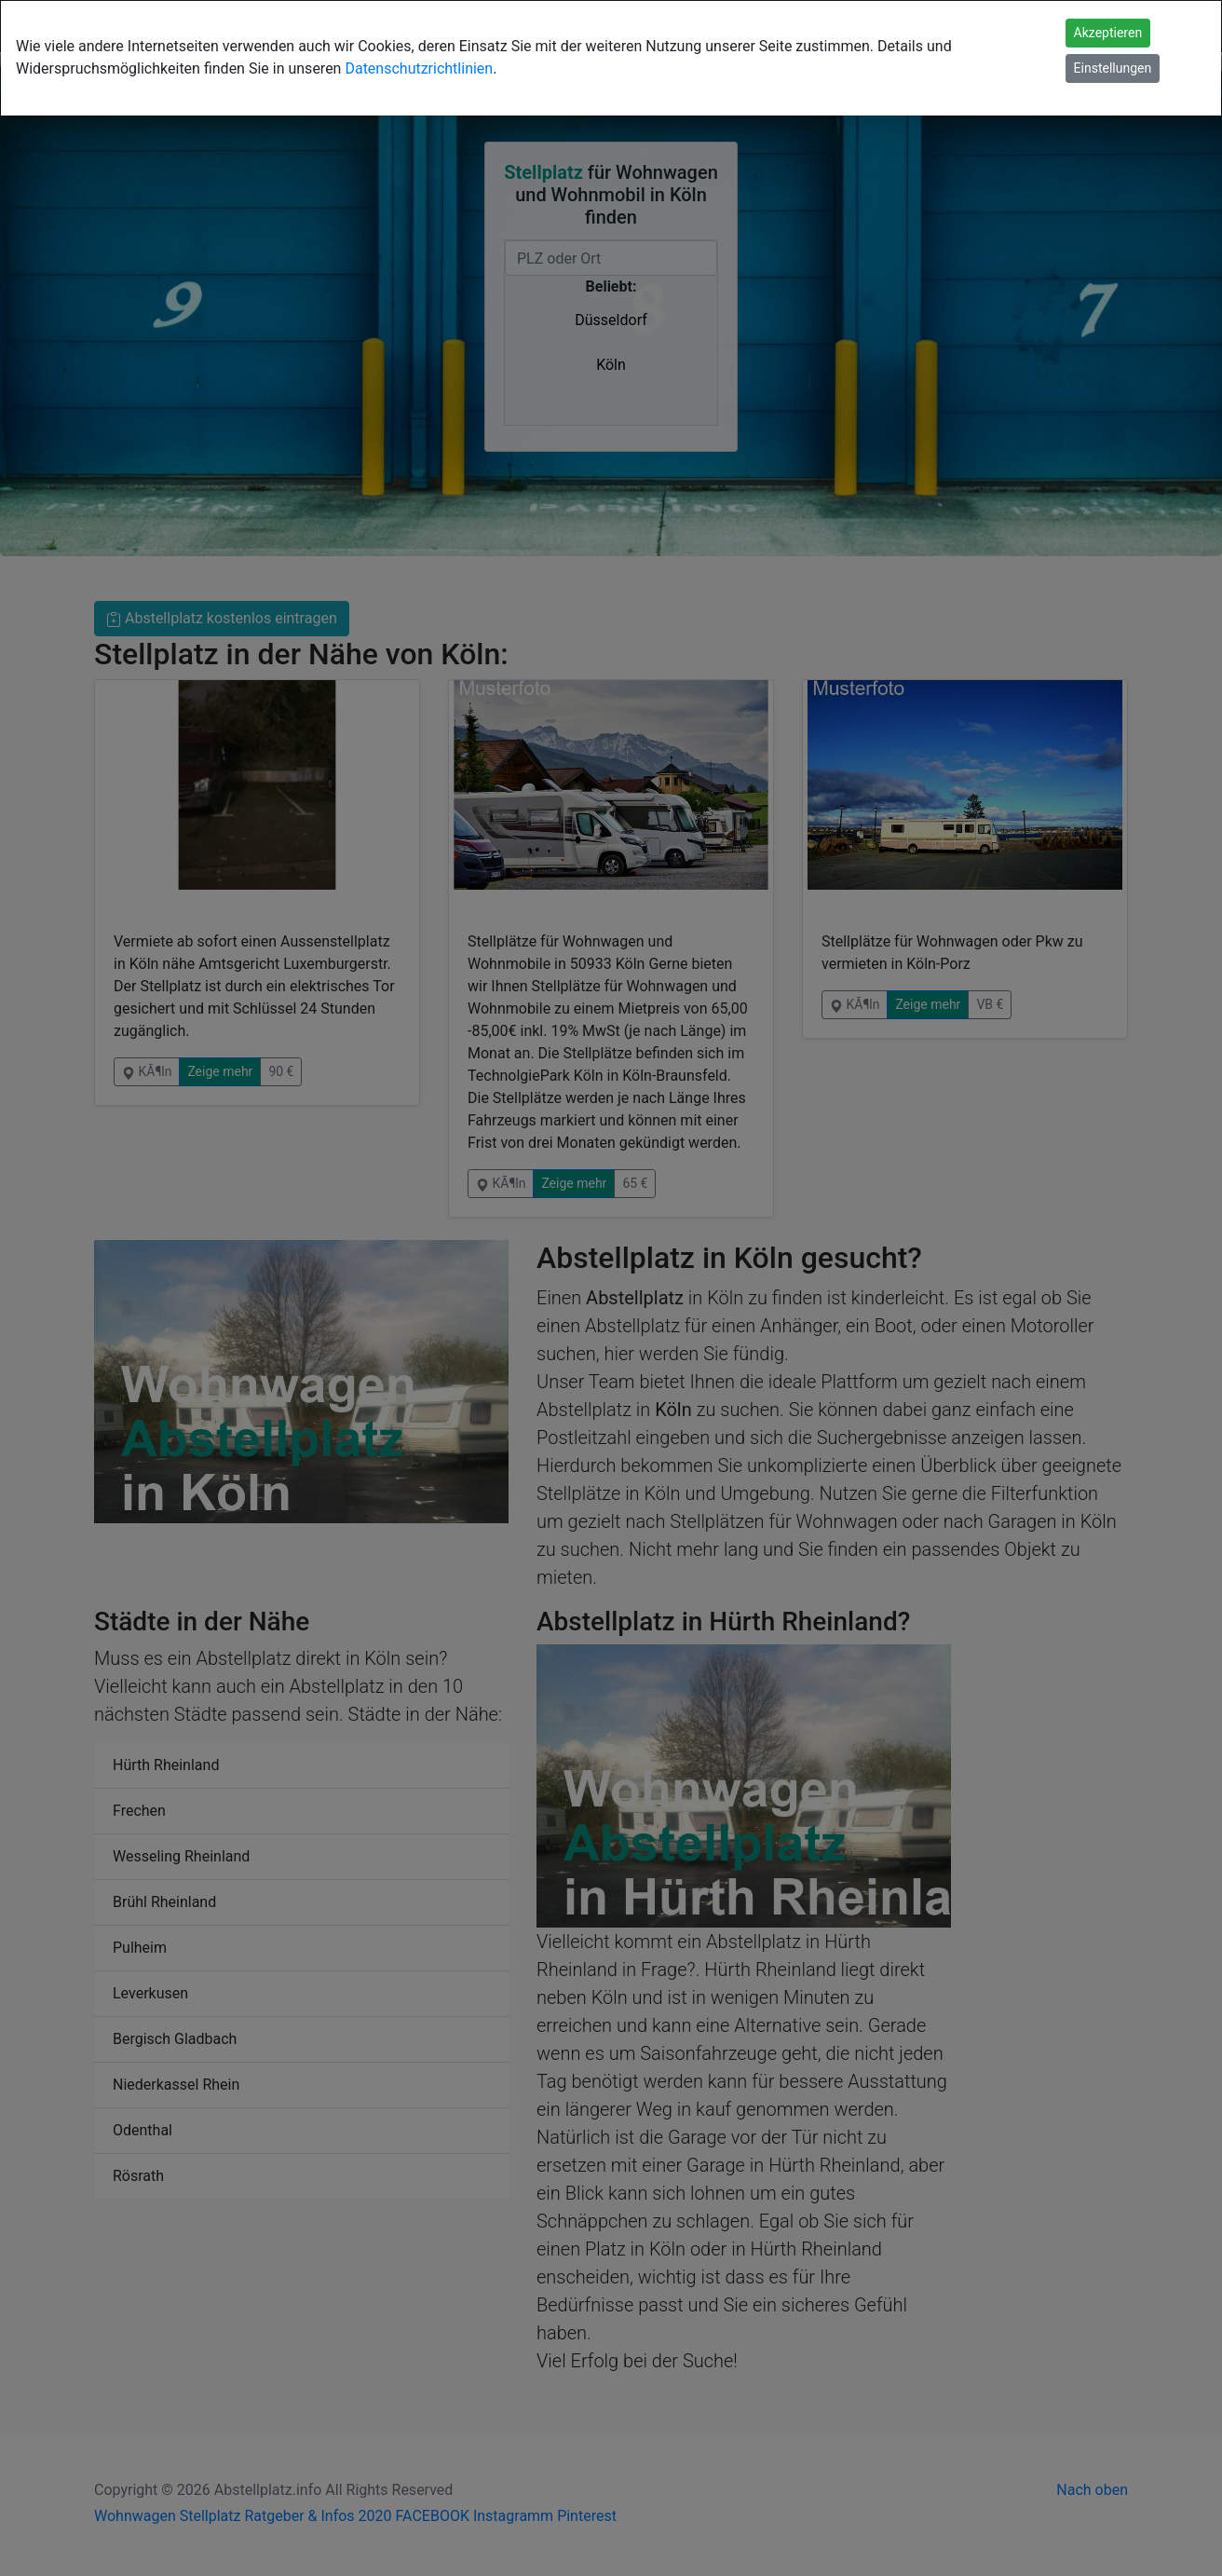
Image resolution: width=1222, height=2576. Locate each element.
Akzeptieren (1108, 32)
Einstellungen (1113, 68)
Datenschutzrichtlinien (419, 68)
